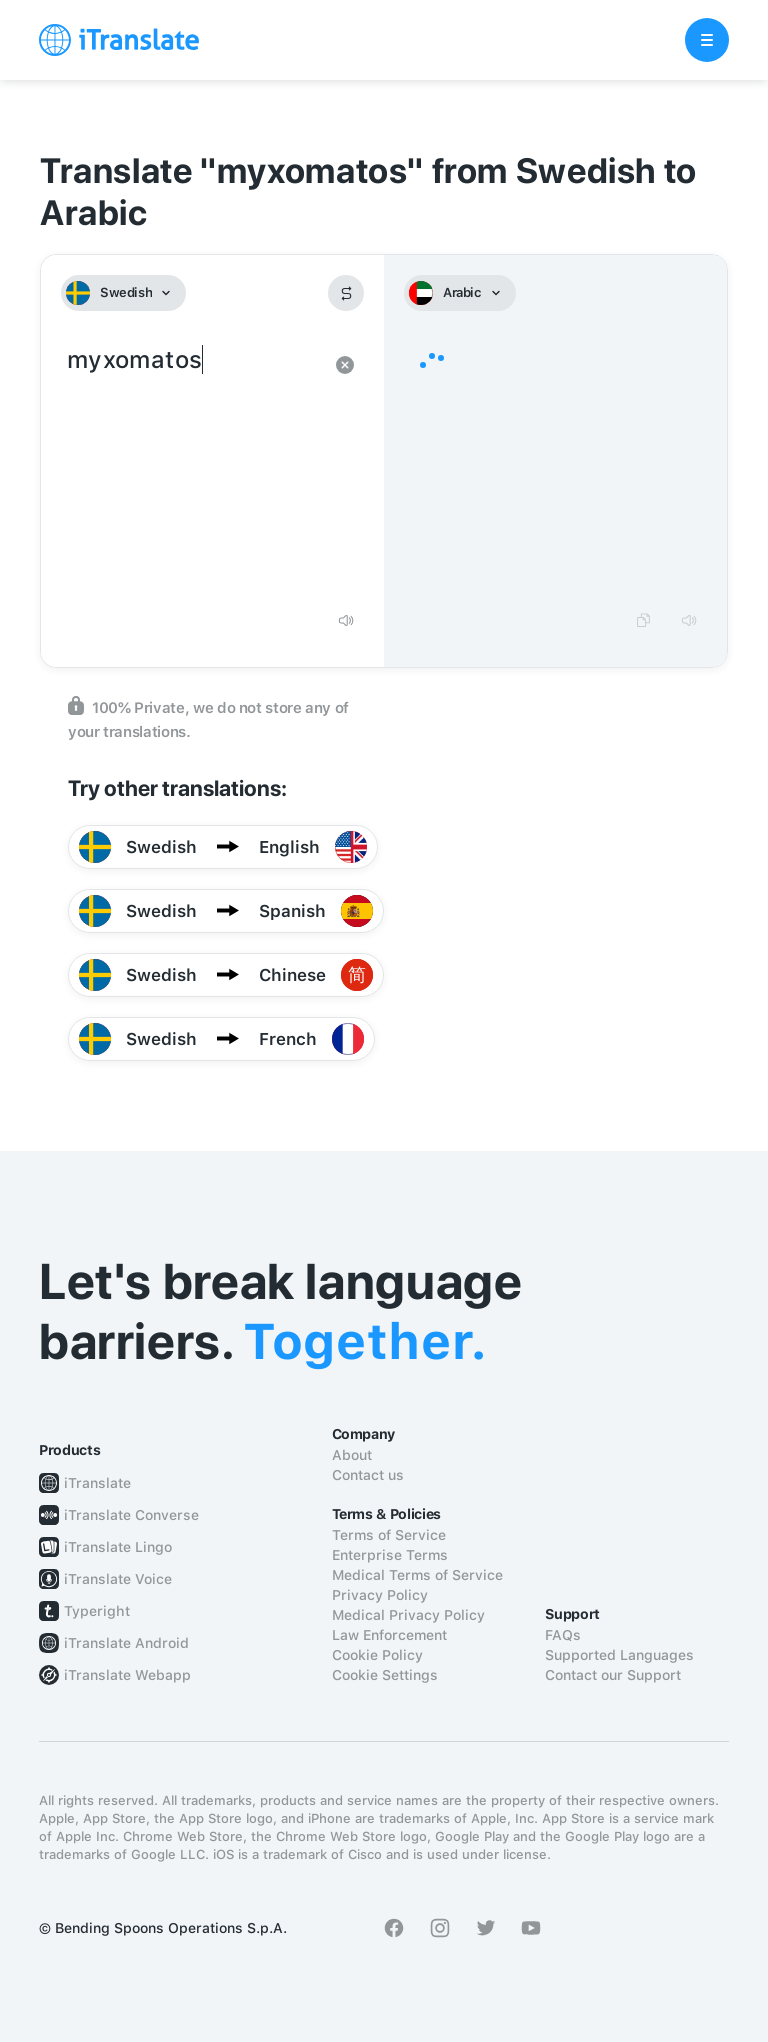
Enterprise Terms (390, 1555)
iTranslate (97, 1483)
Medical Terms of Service (417, 1575)
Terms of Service (389, 1535)
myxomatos (192, 470)
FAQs (563, 1635)
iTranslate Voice (118, 1579)
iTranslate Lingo (118, 1547)
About (352, 1455)
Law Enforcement (389, 1635)
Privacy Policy (380, 1595)
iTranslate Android (126, 1643)
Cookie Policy (377, 1655)
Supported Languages (619, 1655)
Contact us (368, 1475)
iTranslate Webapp (127, 1675)
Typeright (97, 1611)
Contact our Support (613, 1675)
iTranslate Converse (131, 1515)
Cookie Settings (385, 1675)
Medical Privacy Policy (408, 1615)
